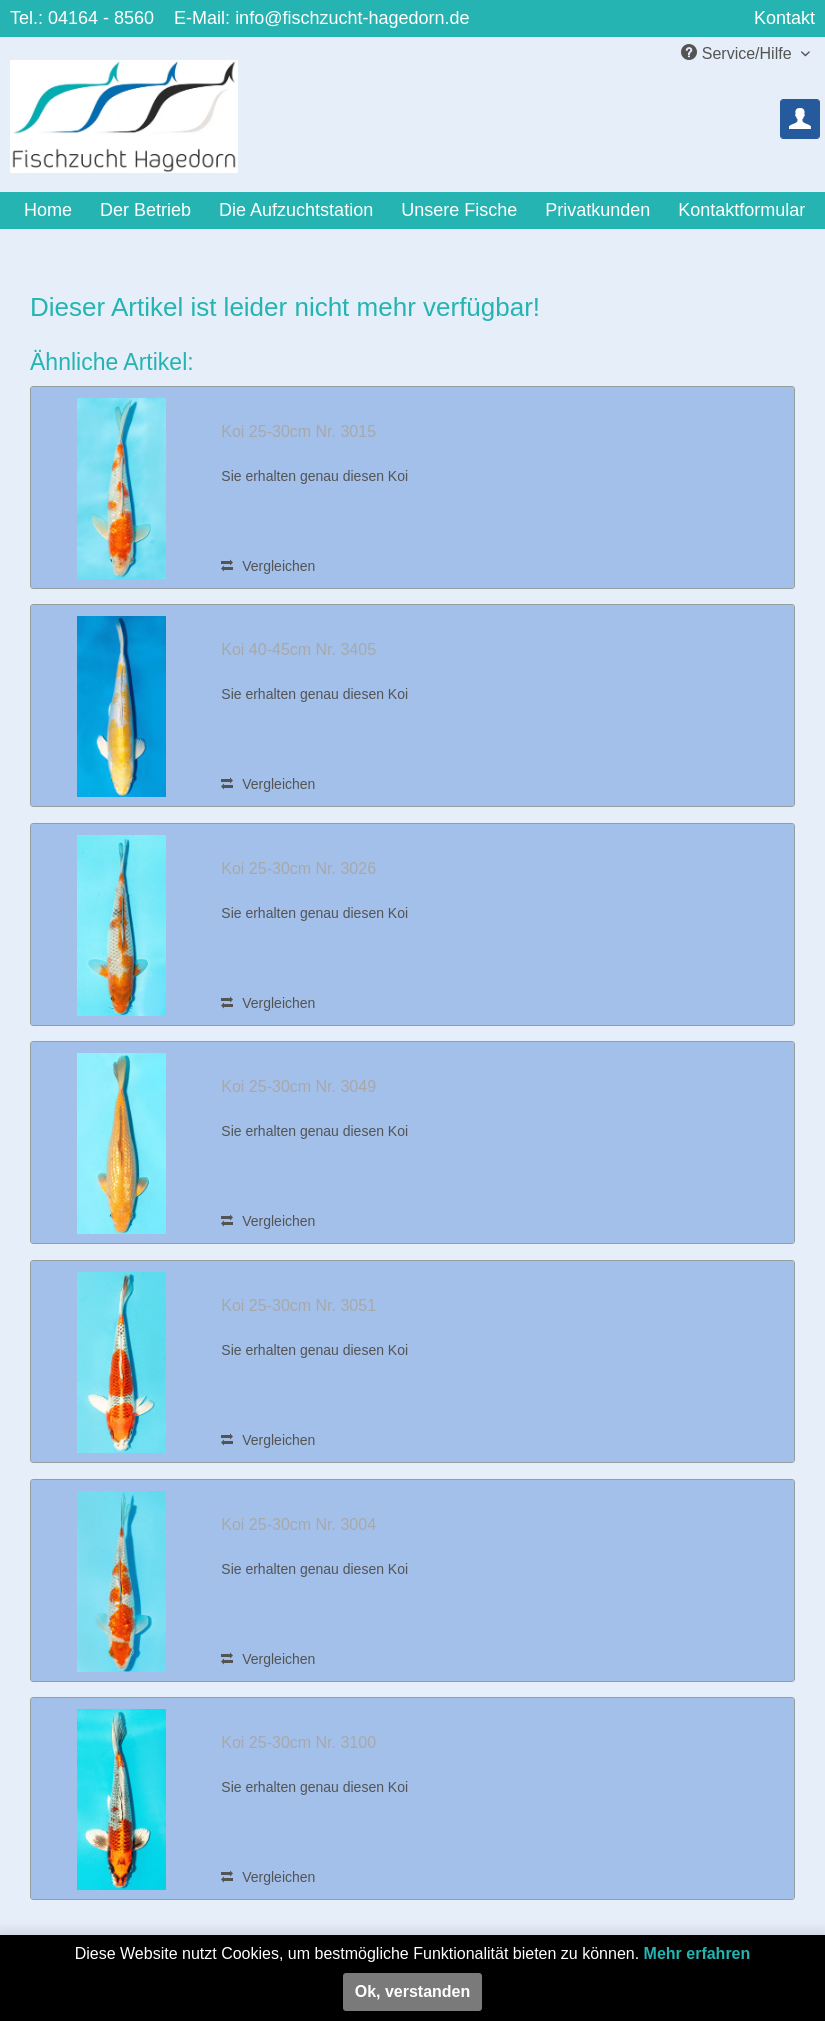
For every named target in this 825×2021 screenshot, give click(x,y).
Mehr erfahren (697, 1953)
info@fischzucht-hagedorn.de (352, 18)
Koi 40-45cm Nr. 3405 (298, 649)
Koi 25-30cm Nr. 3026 (298, 868)
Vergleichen (268, 566)
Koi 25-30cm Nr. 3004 (298, 1524)
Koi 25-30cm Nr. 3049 (298, 1086)
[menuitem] (800, 119)
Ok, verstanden (413, 1991)
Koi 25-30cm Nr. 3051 (298, 1305)
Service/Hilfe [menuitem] (738, 53)
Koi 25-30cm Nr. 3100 (298, 1742)
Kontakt (784, 18)
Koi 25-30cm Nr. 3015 (298, 431)
